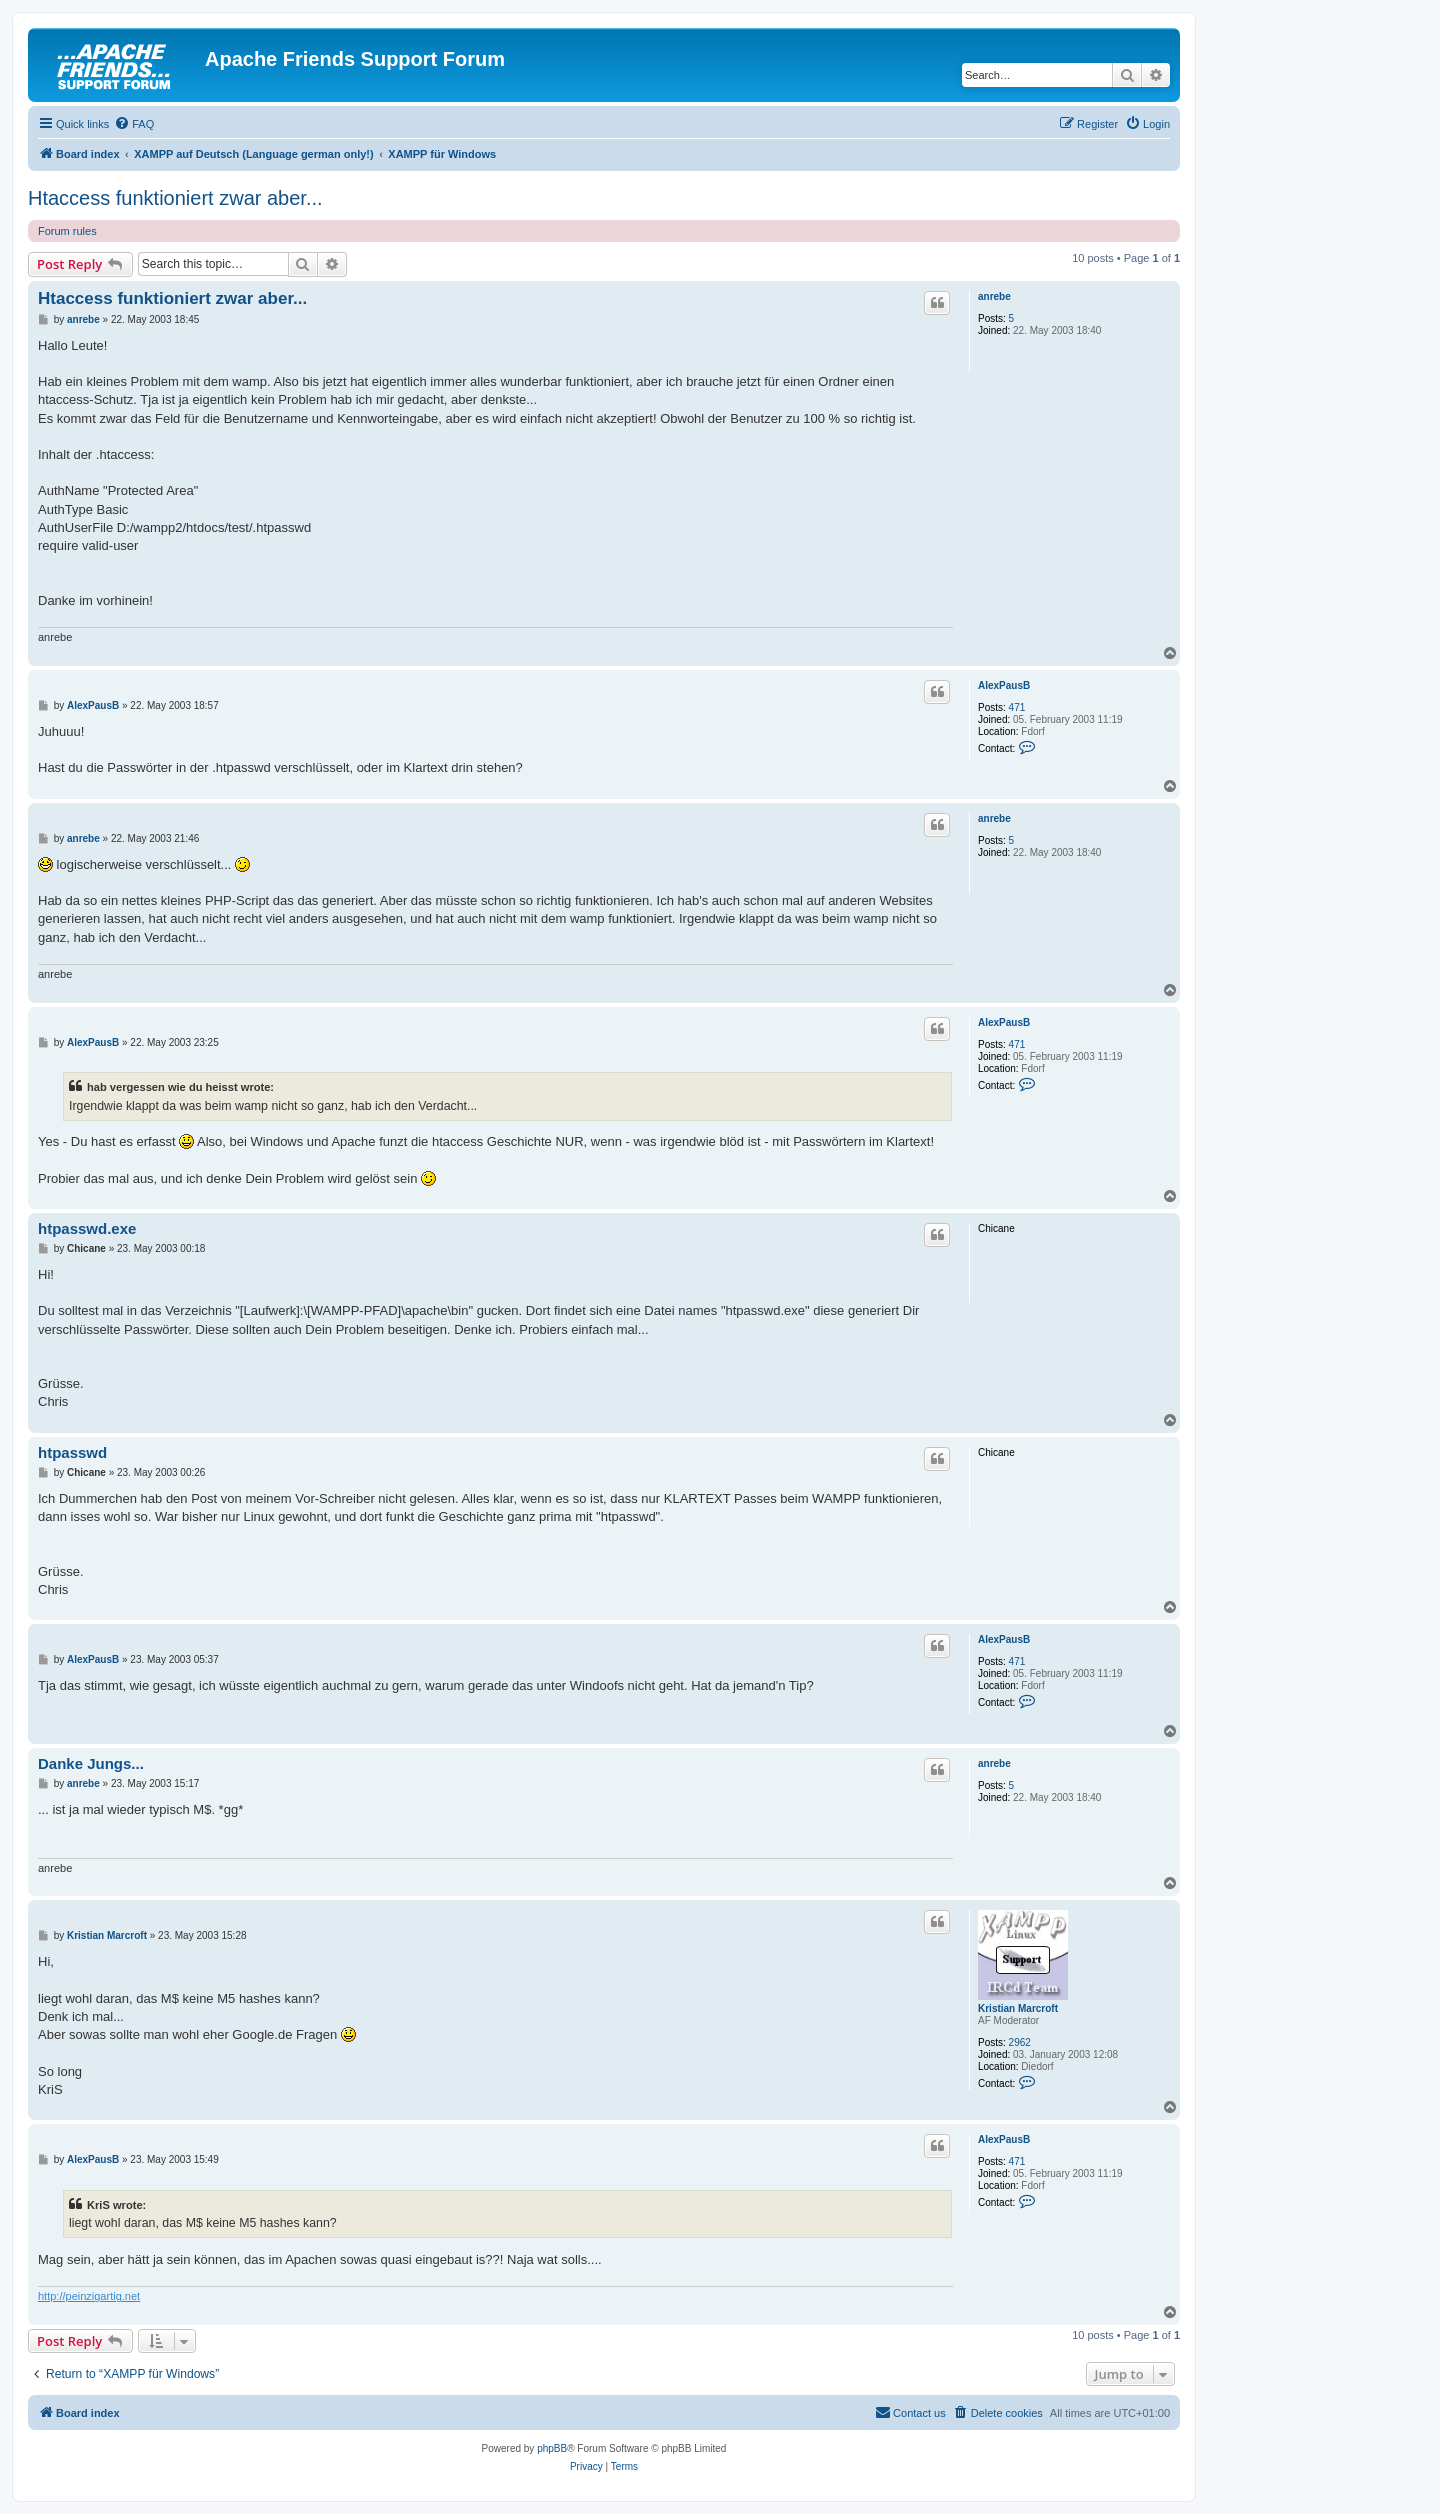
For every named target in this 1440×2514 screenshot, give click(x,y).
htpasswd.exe (87, 1228)
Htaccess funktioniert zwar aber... (175, 198)
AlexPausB (1004, 685)
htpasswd (72, 1452)
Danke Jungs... (91, 1763)
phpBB (552, 2448)
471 (1017, 707)
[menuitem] (134, 124)
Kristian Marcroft (1018, 2008)
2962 (1020, 2042)
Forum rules (67, 231)
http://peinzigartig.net (89, 2296)
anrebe (994, 296)
